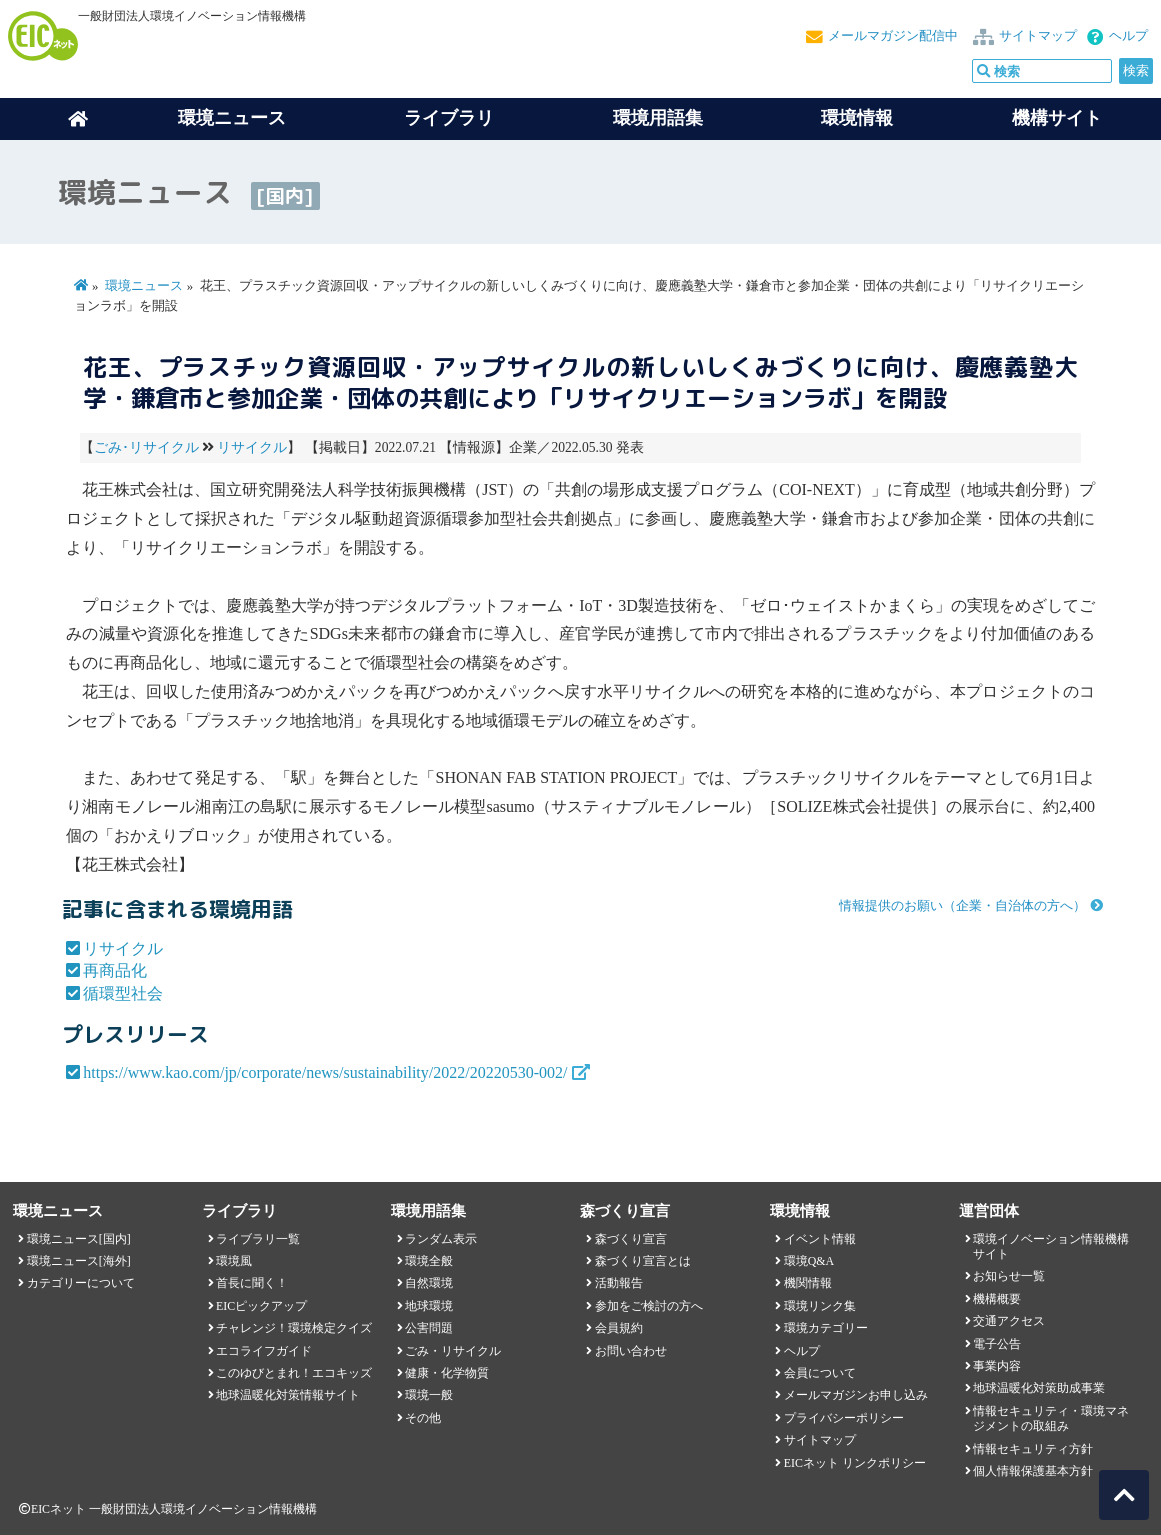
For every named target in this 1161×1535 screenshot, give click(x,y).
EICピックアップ (261, 1306)
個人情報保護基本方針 (1033, 1471)
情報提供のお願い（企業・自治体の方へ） (962, 906)
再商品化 (115, 970)
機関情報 (808, 1283)
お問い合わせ (631, 1351)
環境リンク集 (820, 1306)
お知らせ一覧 (1009, 1276)
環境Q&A (809, 1261)
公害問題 (429, 1328)
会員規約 (619, 1328)
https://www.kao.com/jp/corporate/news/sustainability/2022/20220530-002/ (325, 1072)
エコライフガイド (264, 1351)
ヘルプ (1128, 36)
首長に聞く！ (252, 1283)
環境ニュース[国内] (79, 1239)
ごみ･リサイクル (146, 447)
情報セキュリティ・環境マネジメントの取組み (1051, 1418)
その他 (423, 1418)
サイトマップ (1038, 36)
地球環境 (429, 1306)
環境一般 (429, 1395)
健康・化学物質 (447, 1373)
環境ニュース (144, 286)
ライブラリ (449, 118)
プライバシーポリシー (844, 1418)
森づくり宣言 (631, 1239)
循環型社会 (123, 993)
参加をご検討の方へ (649, 1306)
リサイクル (252, 447)
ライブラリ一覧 (258, 1239)
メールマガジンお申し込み (856, 1395)
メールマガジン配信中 (893, 36)
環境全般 (429, 1261)
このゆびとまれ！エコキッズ (294, 1373)
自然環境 (429, 1283)
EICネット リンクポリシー (855, 1463)
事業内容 (997, 1366)
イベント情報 (820, 1239)
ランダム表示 (441, 1239)
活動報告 (619, 1283)
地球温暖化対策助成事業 (1039, 1388)
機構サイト (1057, 118)
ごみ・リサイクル (453, 1351)
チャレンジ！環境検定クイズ (294, 1328)
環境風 (234, 1261)
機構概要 (997, 1299)
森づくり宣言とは (643, 1261)
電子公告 (997, 1344)
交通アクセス (1009, 1321)
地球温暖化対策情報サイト (288, 1395)
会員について (820, 1373)
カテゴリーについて (81, 1283)
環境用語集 (658, 118)
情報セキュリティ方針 (1033, 1449)
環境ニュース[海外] (79, 1261)
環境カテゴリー (826, 1328)
